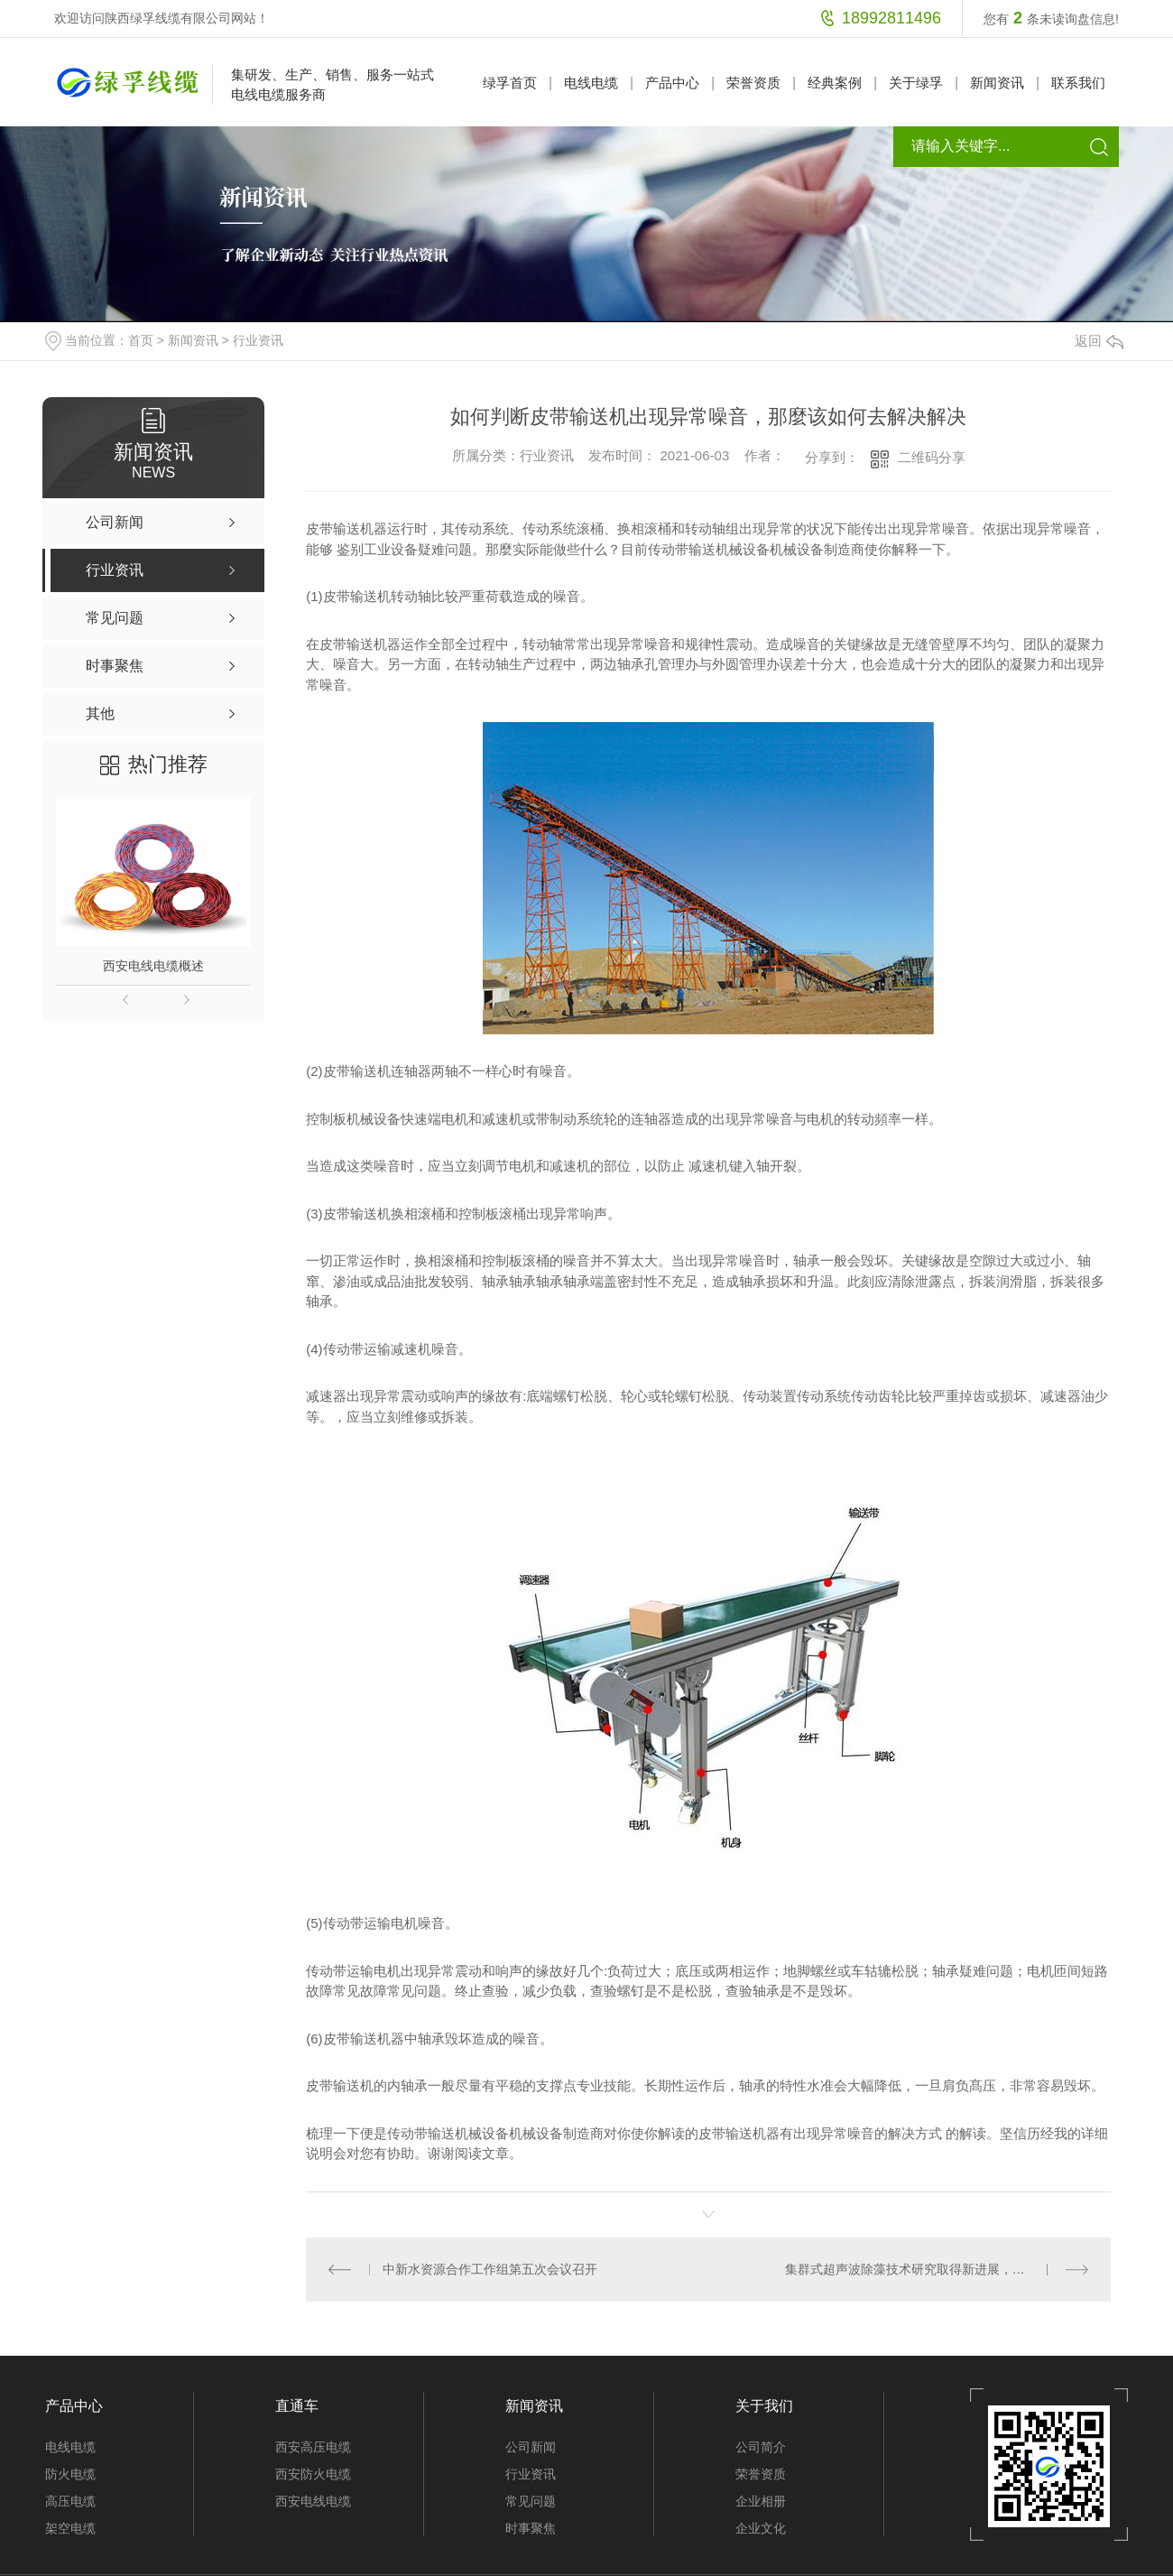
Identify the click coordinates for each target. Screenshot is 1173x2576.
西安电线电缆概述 (153, 966)
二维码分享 (931, 457)
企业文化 (760, 2528)
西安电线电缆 (313, 2501)
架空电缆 (70, 2528)
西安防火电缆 (313, 2474)
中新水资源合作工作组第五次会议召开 (490, 2269)
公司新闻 (530, 2447)
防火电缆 (70, 2474)
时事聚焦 (530, 2528)
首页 (140, 340)
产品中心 (672, 82)
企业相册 (760, 2501)
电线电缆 (591, 82)
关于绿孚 (916, 82)
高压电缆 (70, 2501)
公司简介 (760, 2447)
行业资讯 (258, 340)
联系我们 (1078, 82)
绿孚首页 (510, 82)
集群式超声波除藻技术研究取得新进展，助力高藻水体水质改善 (937, 2269)
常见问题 (530, 2501)
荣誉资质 (753, 82)
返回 (1099, 340)
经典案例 (835, 82)
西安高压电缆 (313, 2447)
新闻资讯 (997, 82)
